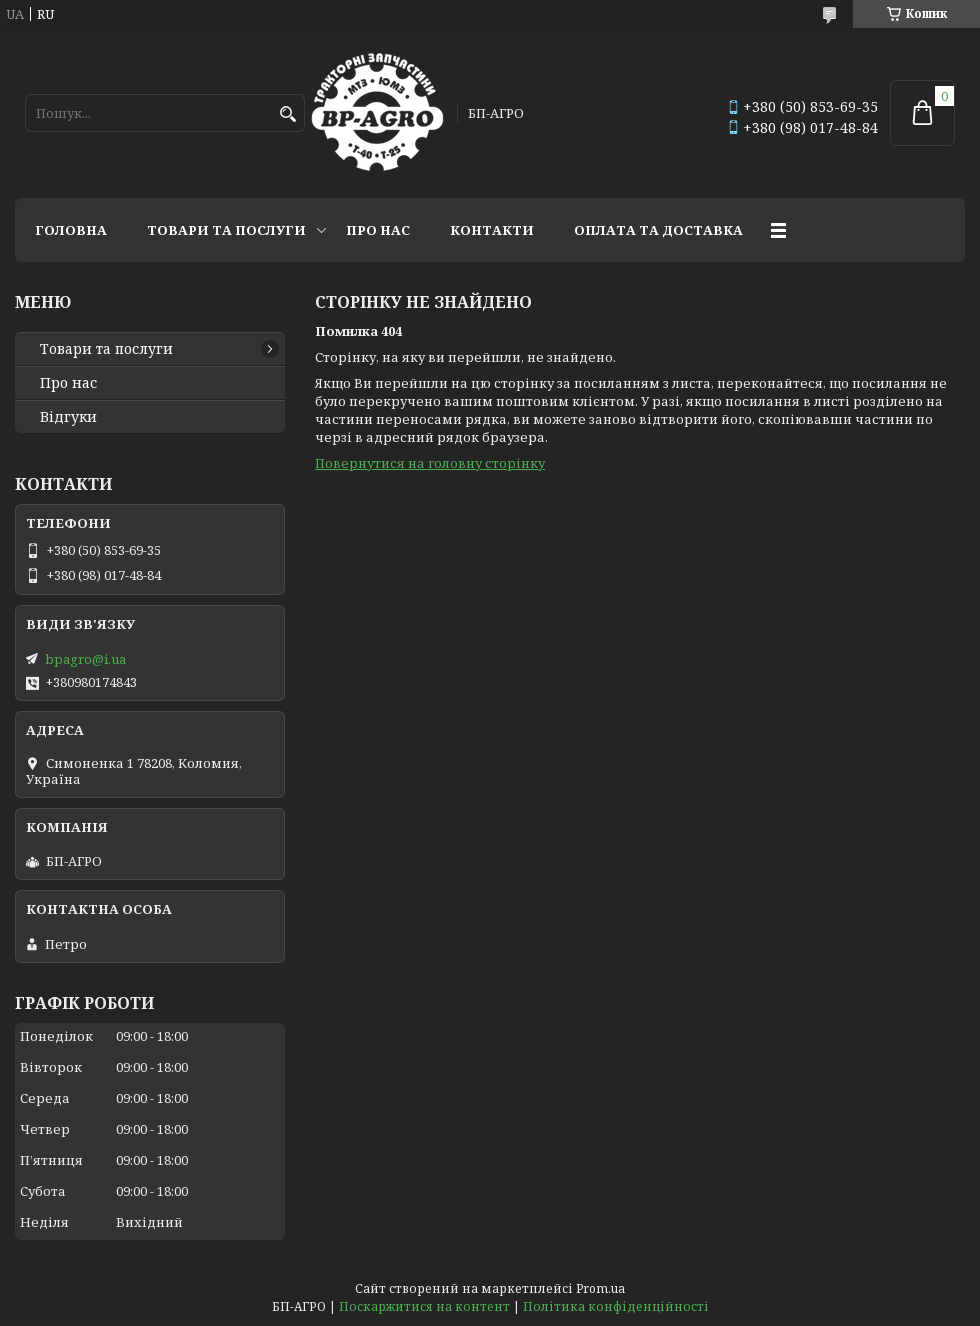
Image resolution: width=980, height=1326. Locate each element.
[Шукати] (287, 114)
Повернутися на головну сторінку (430, 463)
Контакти (492, 230)
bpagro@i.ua (85, 659)
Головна (71, 230)
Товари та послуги (226, 230)
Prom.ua (600, 1288)
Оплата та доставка (658, 230)
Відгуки (68, 417)
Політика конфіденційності (616, 1306)
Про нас (378, 230)
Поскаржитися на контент (424, 1306)
